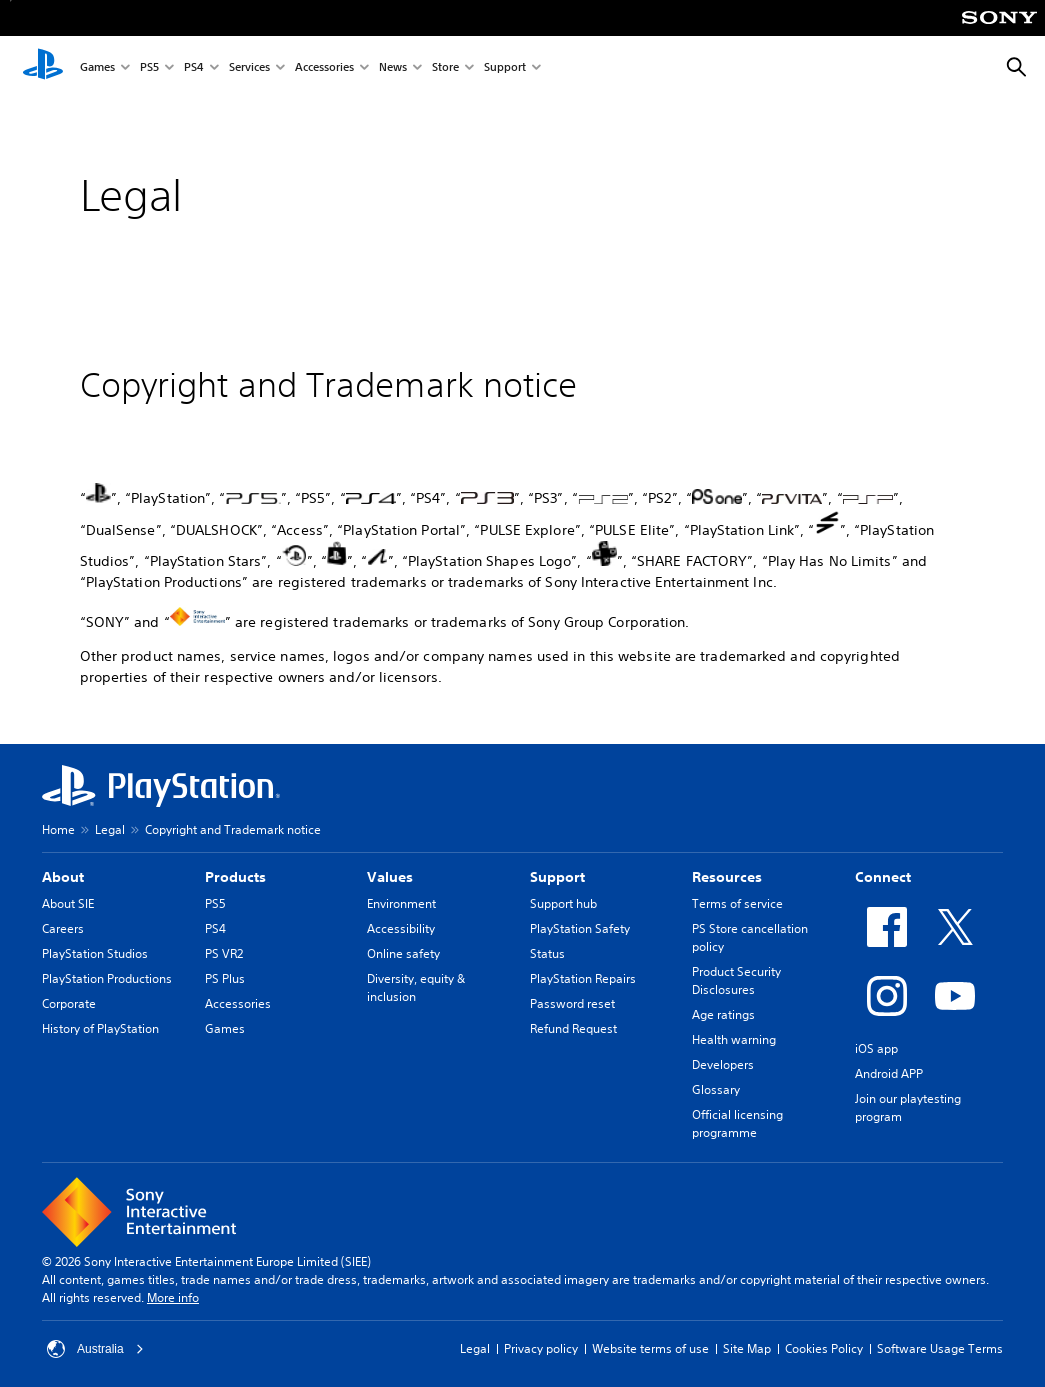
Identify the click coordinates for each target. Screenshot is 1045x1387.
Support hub (563, 903)
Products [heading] (235, 877)
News (393, 68)
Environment (401, 903)
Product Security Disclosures (736, 980)
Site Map (747, 1348)
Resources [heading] (727, 877)
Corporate (69, 1003)
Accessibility (401, 928)
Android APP (889, 1073)
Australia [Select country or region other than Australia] (95, 1349)
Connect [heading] (883, 877)
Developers (723, 1064)
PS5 (149, 68)
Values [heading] (390, 877)
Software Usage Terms (940, 1348)
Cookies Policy (824, 1348)
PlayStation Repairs (583, 978)
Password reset (572, 1003)
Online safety (403, 953)
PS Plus (225, 978)
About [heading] (63, 877)
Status (547, 953)
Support (505, 68)
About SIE (68, 903)
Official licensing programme (737, 1123)
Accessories (324, 68)
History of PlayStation (100, 1028)
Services (249, 68)
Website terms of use (650, 1348)
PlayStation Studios (95, 953)
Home (58, 829)
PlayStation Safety (580, 928)
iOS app (876, 1048)
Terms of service (737, 903)
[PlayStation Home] (43, 68)
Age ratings (723, 1014)
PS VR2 (224, 953)
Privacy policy (541, 1348)
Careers (63, 928)
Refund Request (573, 1028)
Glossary (716, 1089)
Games (97, 68)
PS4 (194, 68)
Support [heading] (557, 877)
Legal (110, 829)
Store (445, 68)
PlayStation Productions (107, 978)
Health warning (734, 1039)
